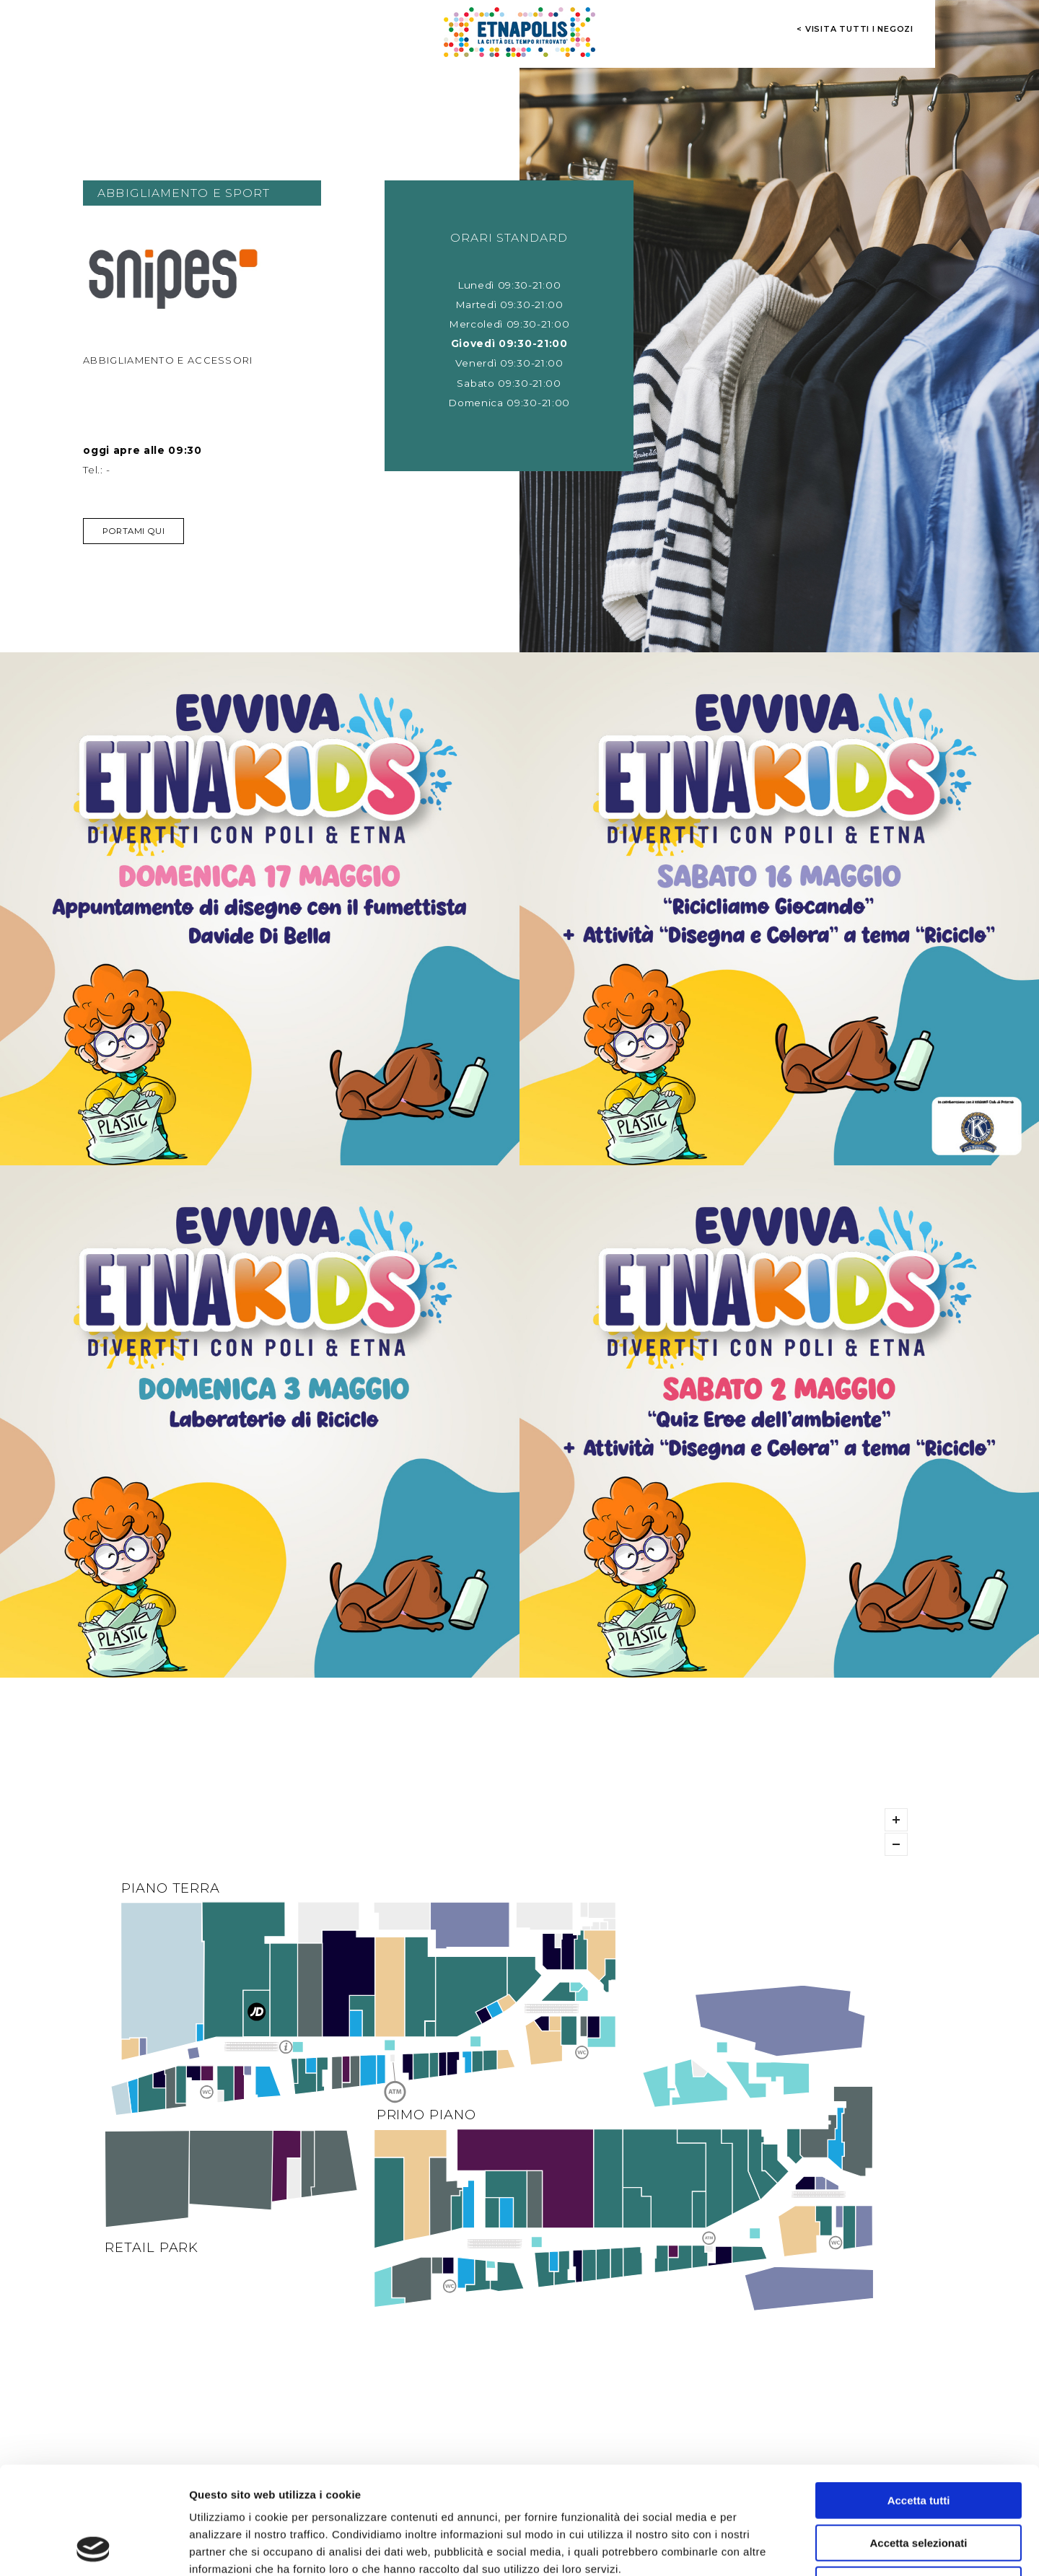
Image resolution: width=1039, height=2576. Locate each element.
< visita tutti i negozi (855, 29)
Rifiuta (919, 2484)
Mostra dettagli (759, 2547)
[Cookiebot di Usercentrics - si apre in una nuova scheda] (93, 2548)
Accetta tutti (918, 2399)
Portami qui (133, 531)
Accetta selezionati (918, 2442)
